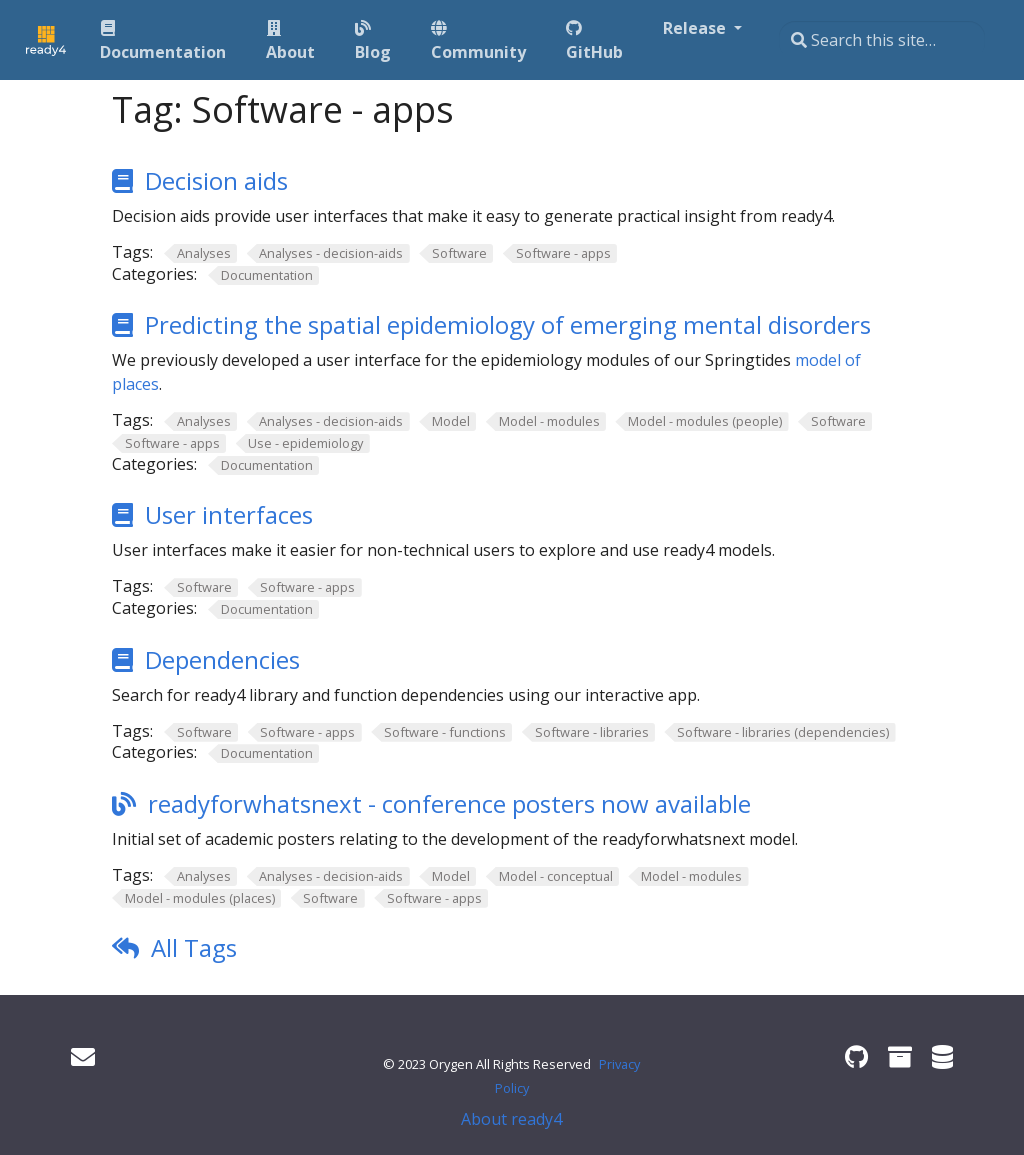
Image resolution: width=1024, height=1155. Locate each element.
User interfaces (229, 514)
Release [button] (696, 28)
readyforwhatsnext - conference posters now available (449, 803)
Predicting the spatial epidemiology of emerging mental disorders (508, 324)
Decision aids (216, 180)
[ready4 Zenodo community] (900, 1056)
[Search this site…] (882, 40)
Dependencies (222, 659)
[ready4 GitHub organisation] (856, 1056)
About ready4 (511, 1119)
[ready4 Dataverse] (942, 1056)
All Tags (194, 947)
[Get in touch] (83, 1056)
